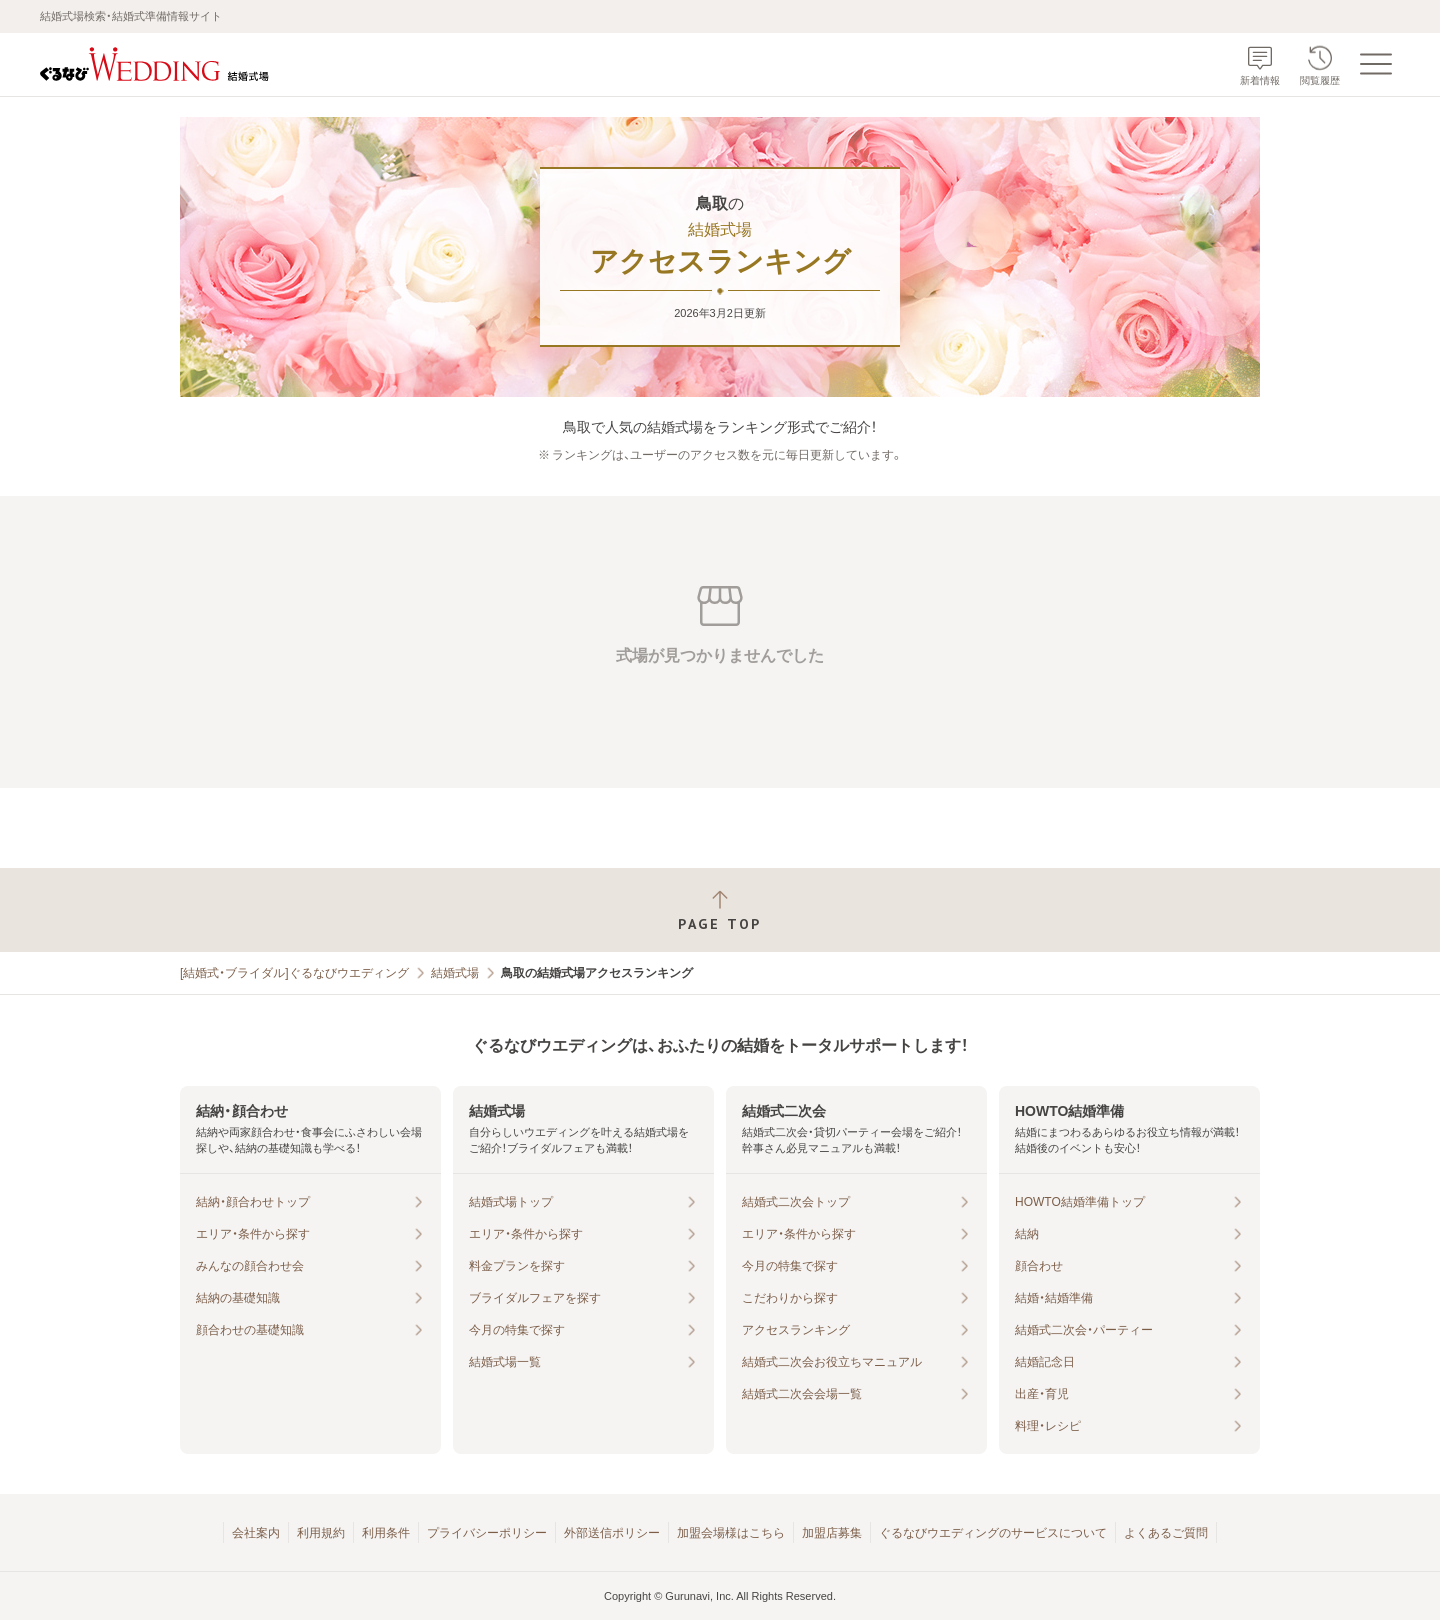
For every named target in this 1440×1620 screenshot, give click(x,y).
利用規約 (321, 1533)
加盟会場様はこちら (731, 1533)
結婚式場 (455, 973)
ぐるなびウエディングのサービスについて (993, 1533)
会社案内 (256, 1533)
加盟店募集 (832, 1533)
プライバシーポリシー (487, 1533)
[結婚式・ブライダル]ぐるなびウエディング (294, 973)
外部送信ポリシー (612, 1533)
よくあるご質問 (1166, 1533)
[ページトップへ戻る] (720, 910)
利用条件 (386, 1533)
